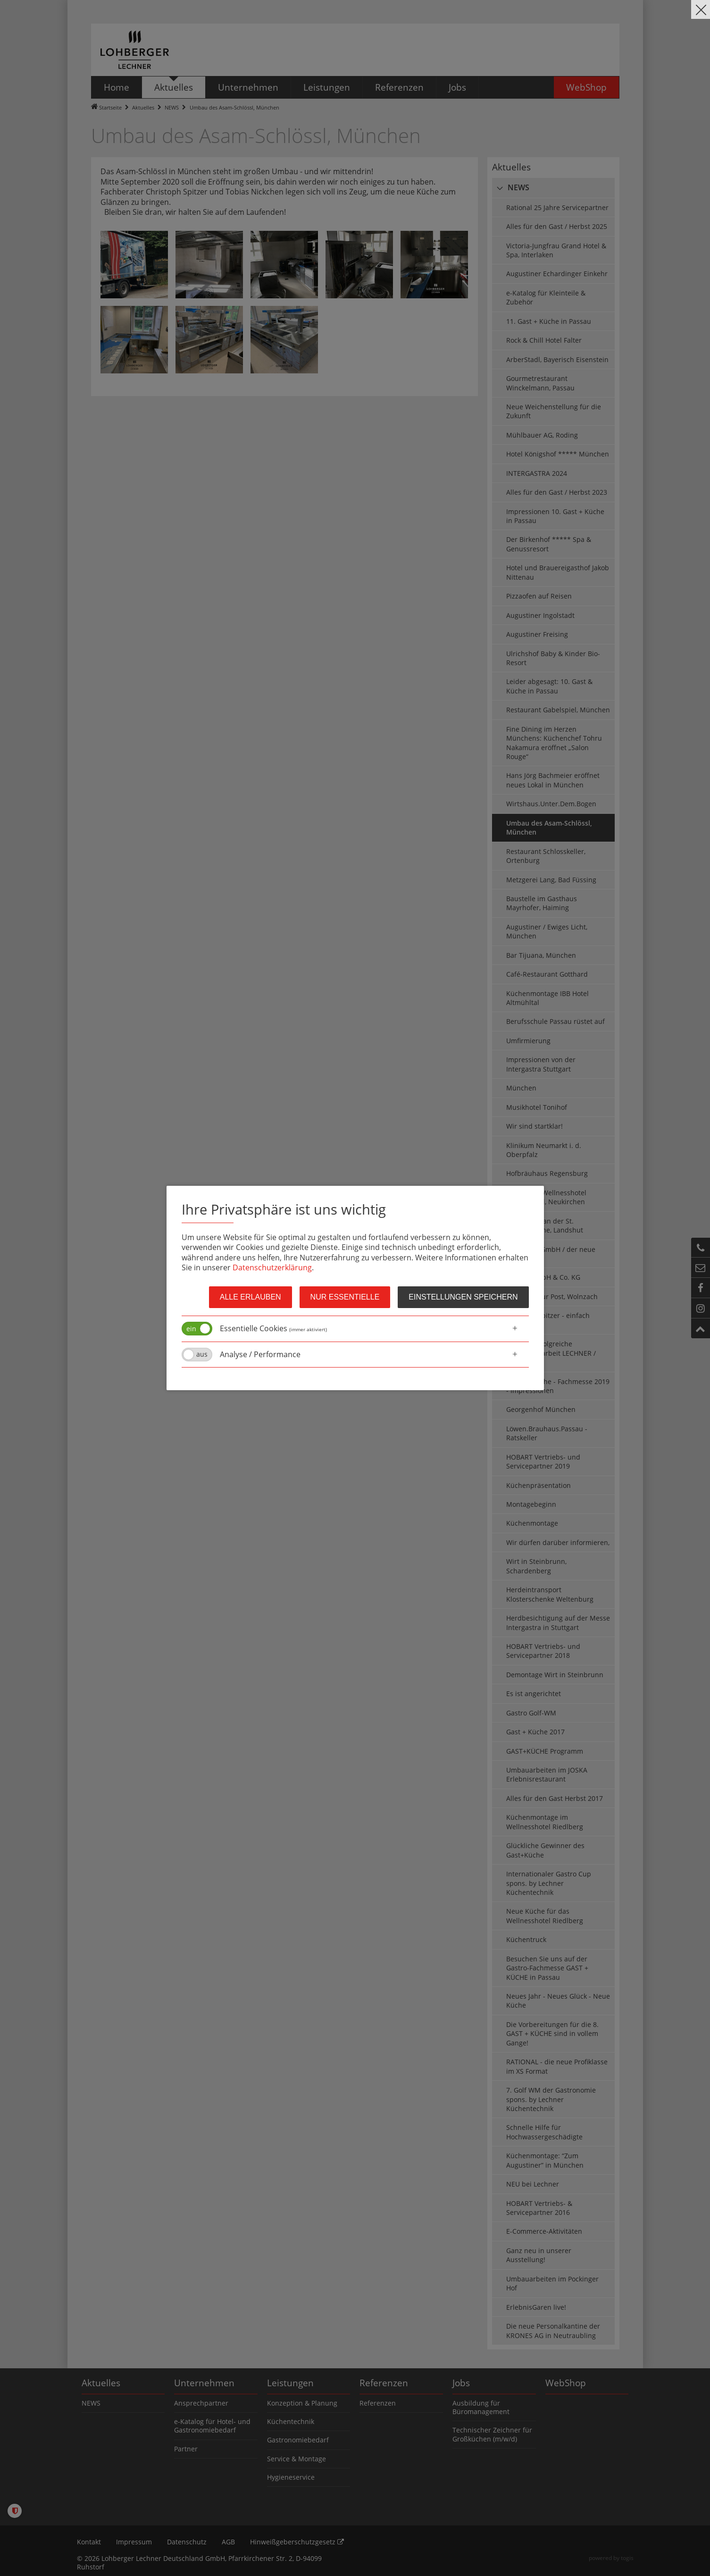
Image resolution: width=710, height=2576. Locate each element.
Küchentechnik (290, 2421)
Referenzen (383, 2383)
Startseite (110, 107)
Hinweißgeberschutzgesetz (297, 2541)
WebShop (565, 2383)
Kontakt (89, 2541)
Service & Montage (296, 2458)
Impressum (134, 2541)
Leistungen (290, 2383)
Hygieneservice (291, 2477)
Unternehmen (204, 2383)
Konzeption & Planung (302, 2403)
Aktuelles (143, 107)
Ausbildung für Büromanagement (481, 2407)
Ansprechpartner (201, 2403)
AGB (228, 2541)
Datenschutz (187, 2541)
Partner (186, 2448)
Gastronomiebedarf (298, 2439)
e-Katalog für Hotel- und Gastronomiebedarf (212, 2425)
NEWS (172, 107)
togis (627, 2557)
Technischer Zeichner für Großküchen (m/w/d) (492, 2434)
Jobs (461, 2383)
